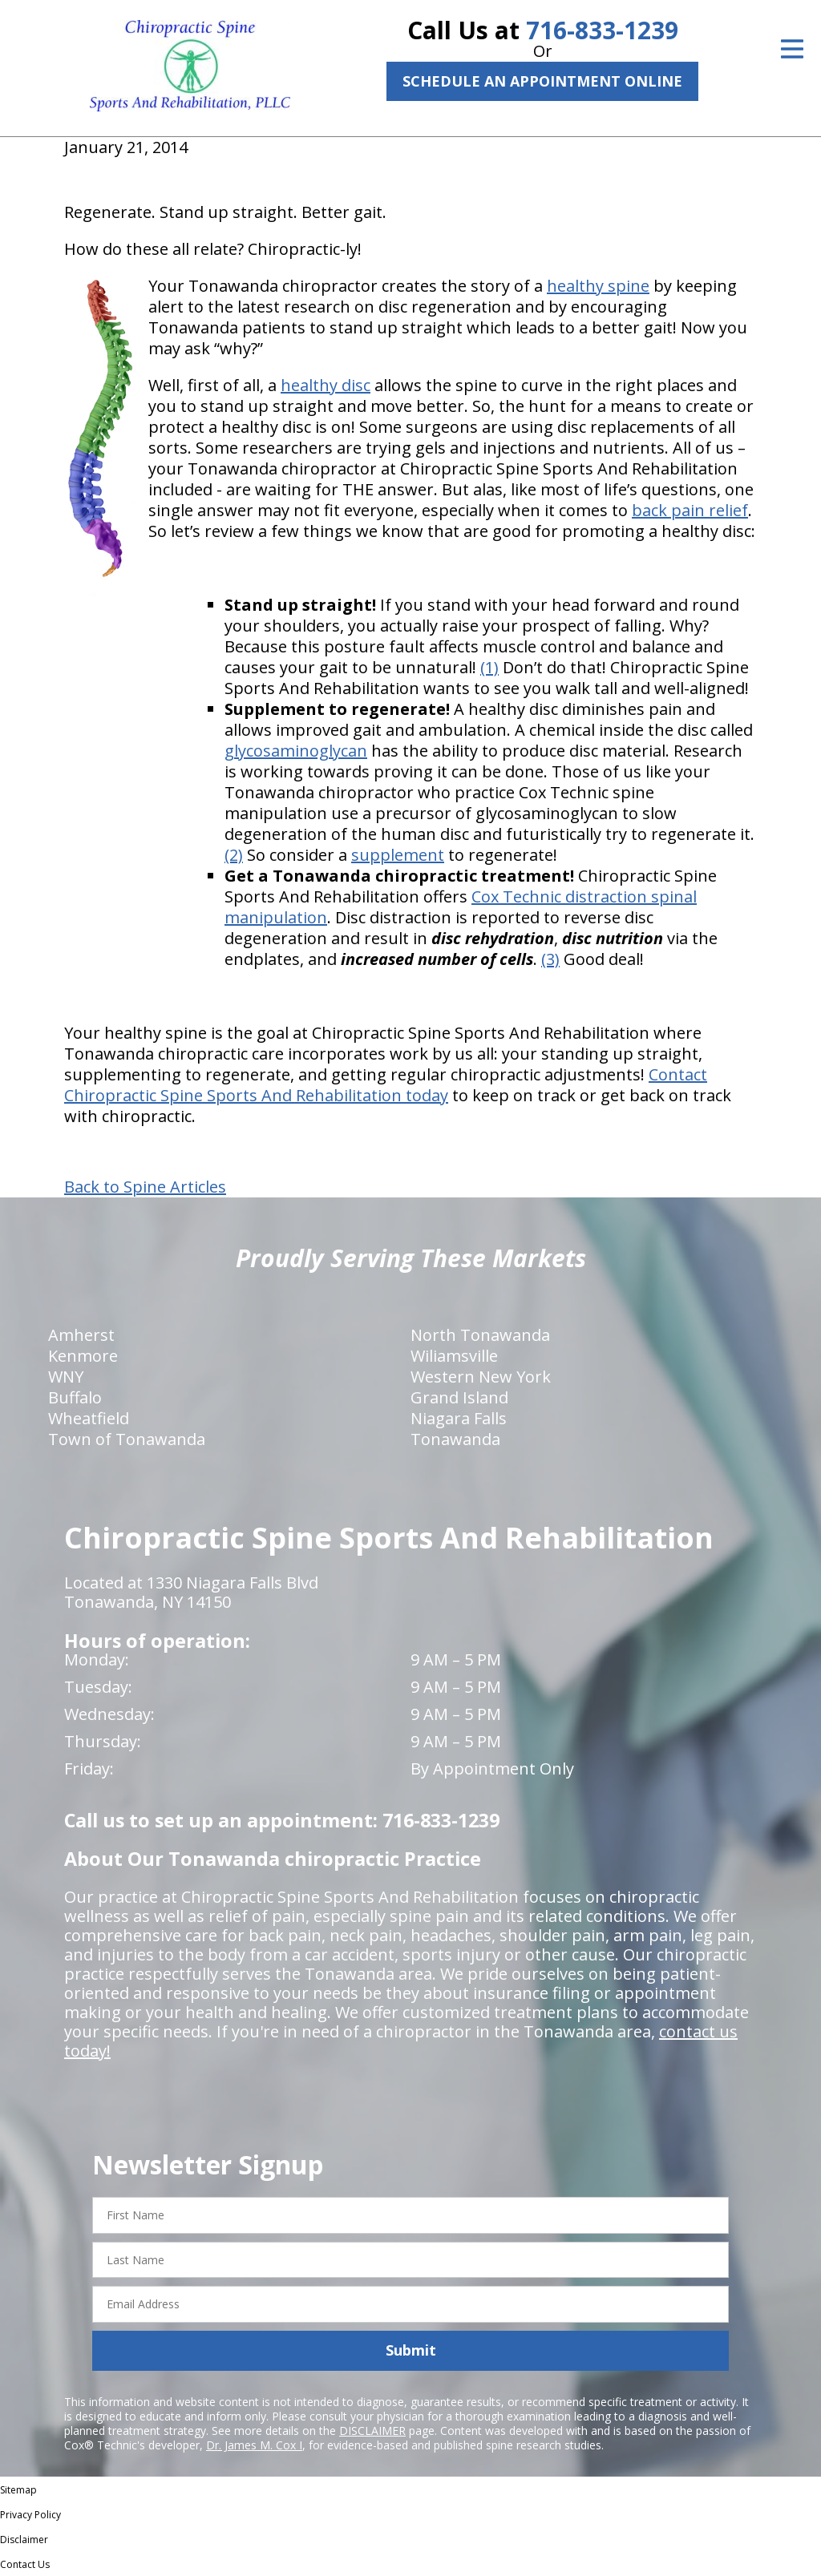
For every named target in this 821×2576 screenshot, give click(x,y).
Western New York (480, 1376)
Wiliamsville (454, 1356)
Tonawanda (455, 1439)
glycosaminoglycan (295, 750)
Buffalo (75, 1397)
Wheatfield (88, 1418)
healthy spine (598, 286)
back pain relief (690, 510)
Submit (411, 2350)
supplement (397, 855)
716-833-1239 (602, 30)
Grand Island (459, 1397)
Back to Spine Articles (145, 1187)
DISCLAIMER (372, 2430)
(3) (550, 959)
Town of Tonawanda (126, 1439)
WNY (65, 1376)
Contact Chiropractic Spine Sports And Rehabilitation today (385, 1085)
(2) (233, 855)
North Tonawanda (480, 1335)
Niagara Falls (458, 1418)
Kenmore (83, 1356)
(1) (489, 667)
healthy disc (325, 385)
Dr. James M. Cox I (254, 2445)
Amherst (81, 1335)
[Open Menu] (792, 49)
